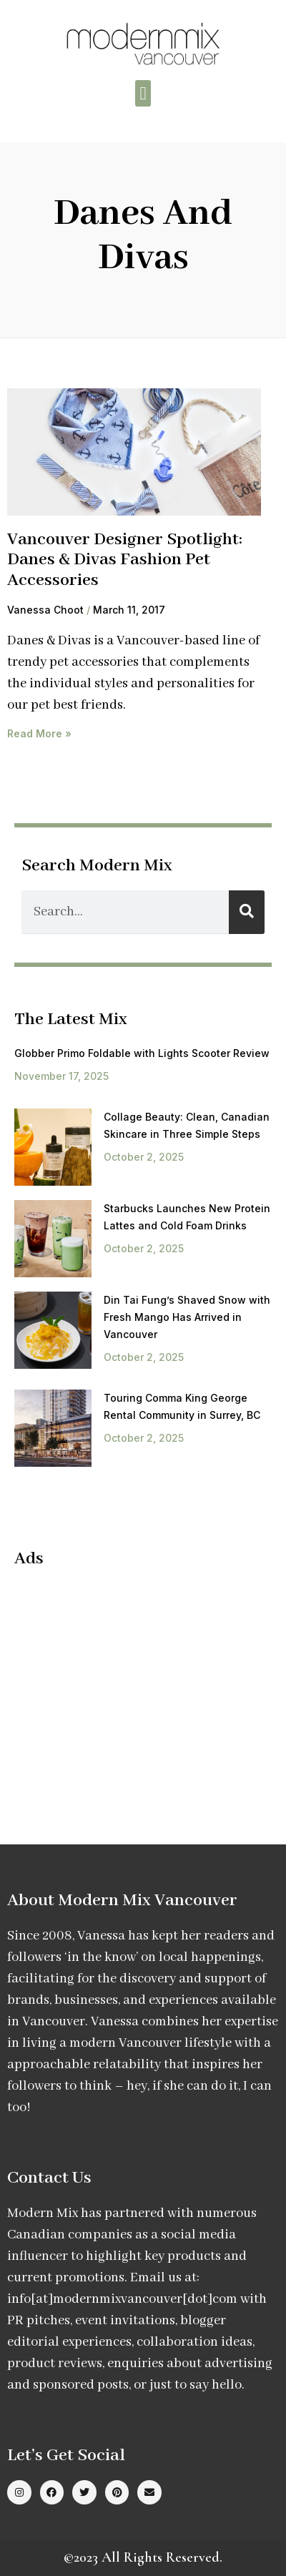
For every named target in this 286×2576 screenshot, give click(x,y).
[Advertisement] (134, 1683)
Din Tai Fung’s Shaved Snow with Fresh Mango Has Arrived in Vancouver (187, 1317)
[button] (143, 93)
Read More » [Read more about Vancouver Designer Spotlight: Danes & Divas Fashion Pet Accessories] (39, 733)
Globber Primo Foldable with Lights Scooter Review (142, 1053)
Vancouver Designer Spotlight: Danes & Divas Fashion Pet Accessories (124, 560)
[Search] (247, 912)
